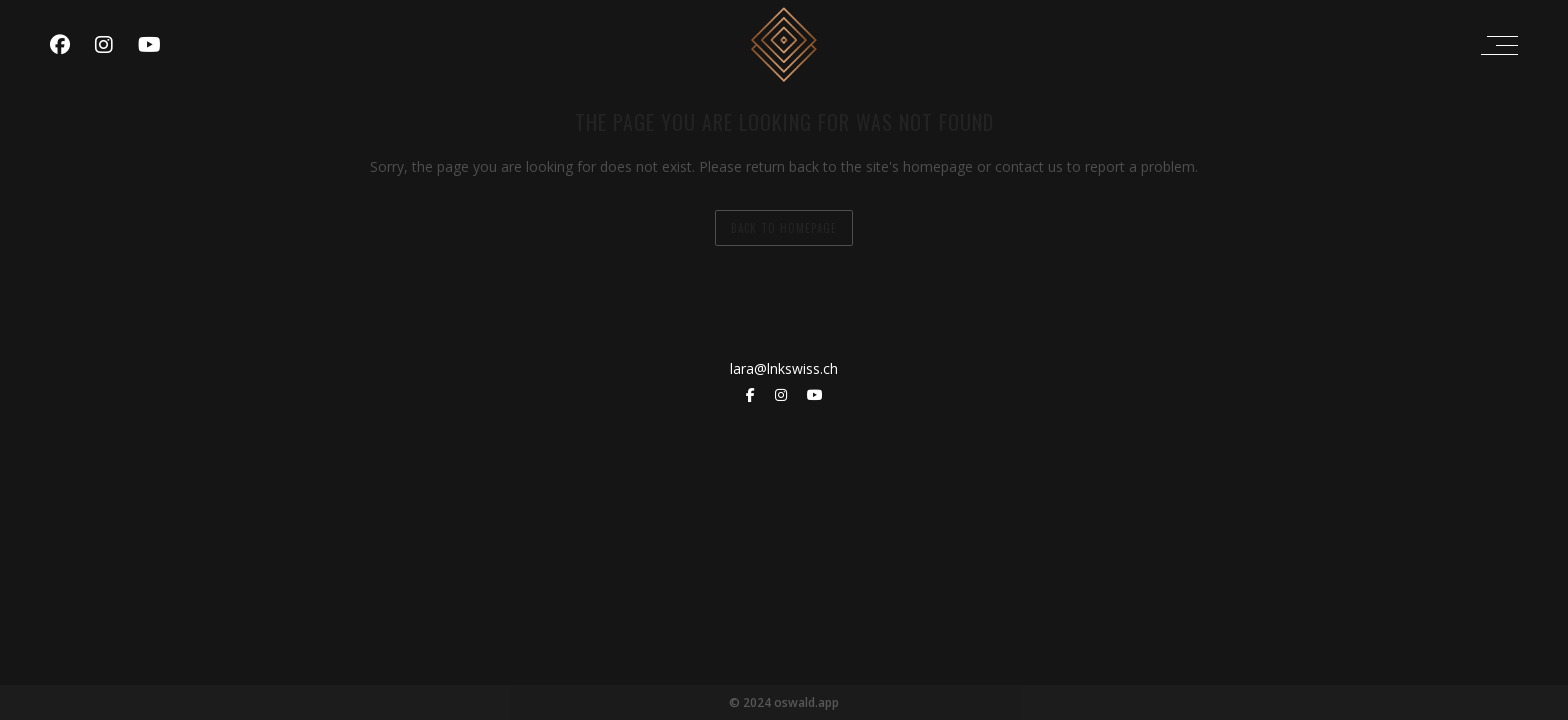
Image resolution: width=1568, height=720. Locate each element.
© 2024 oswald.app (784, 702)
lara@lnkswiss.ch (784, 368)
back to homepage (784, 228)
